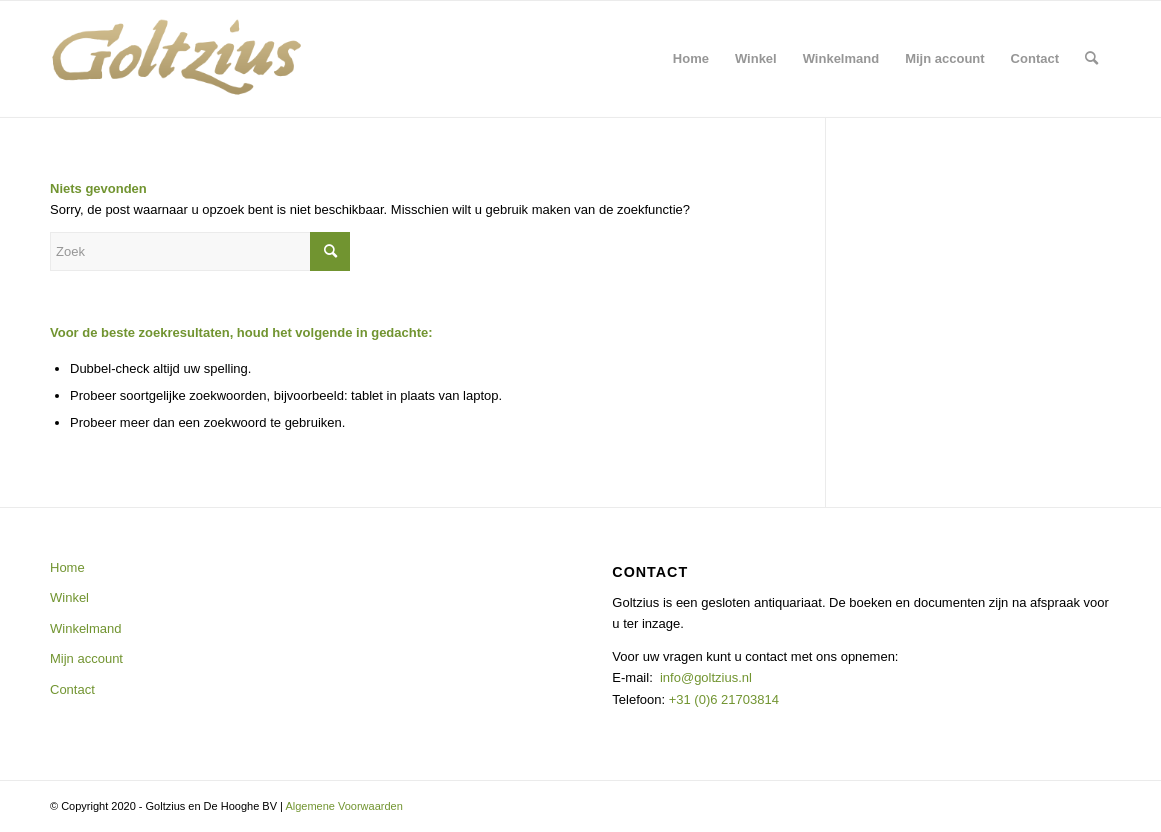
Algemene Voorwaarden (343, 806)
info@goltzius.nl (706, 677)
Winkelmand (86, 628)
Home (67, 567)
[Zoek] (1091, 59)
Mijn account (86, 658)
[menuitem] (691, 59)
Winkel (69, 597)
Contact (72, 689)
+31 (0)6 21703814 (722, 699)
